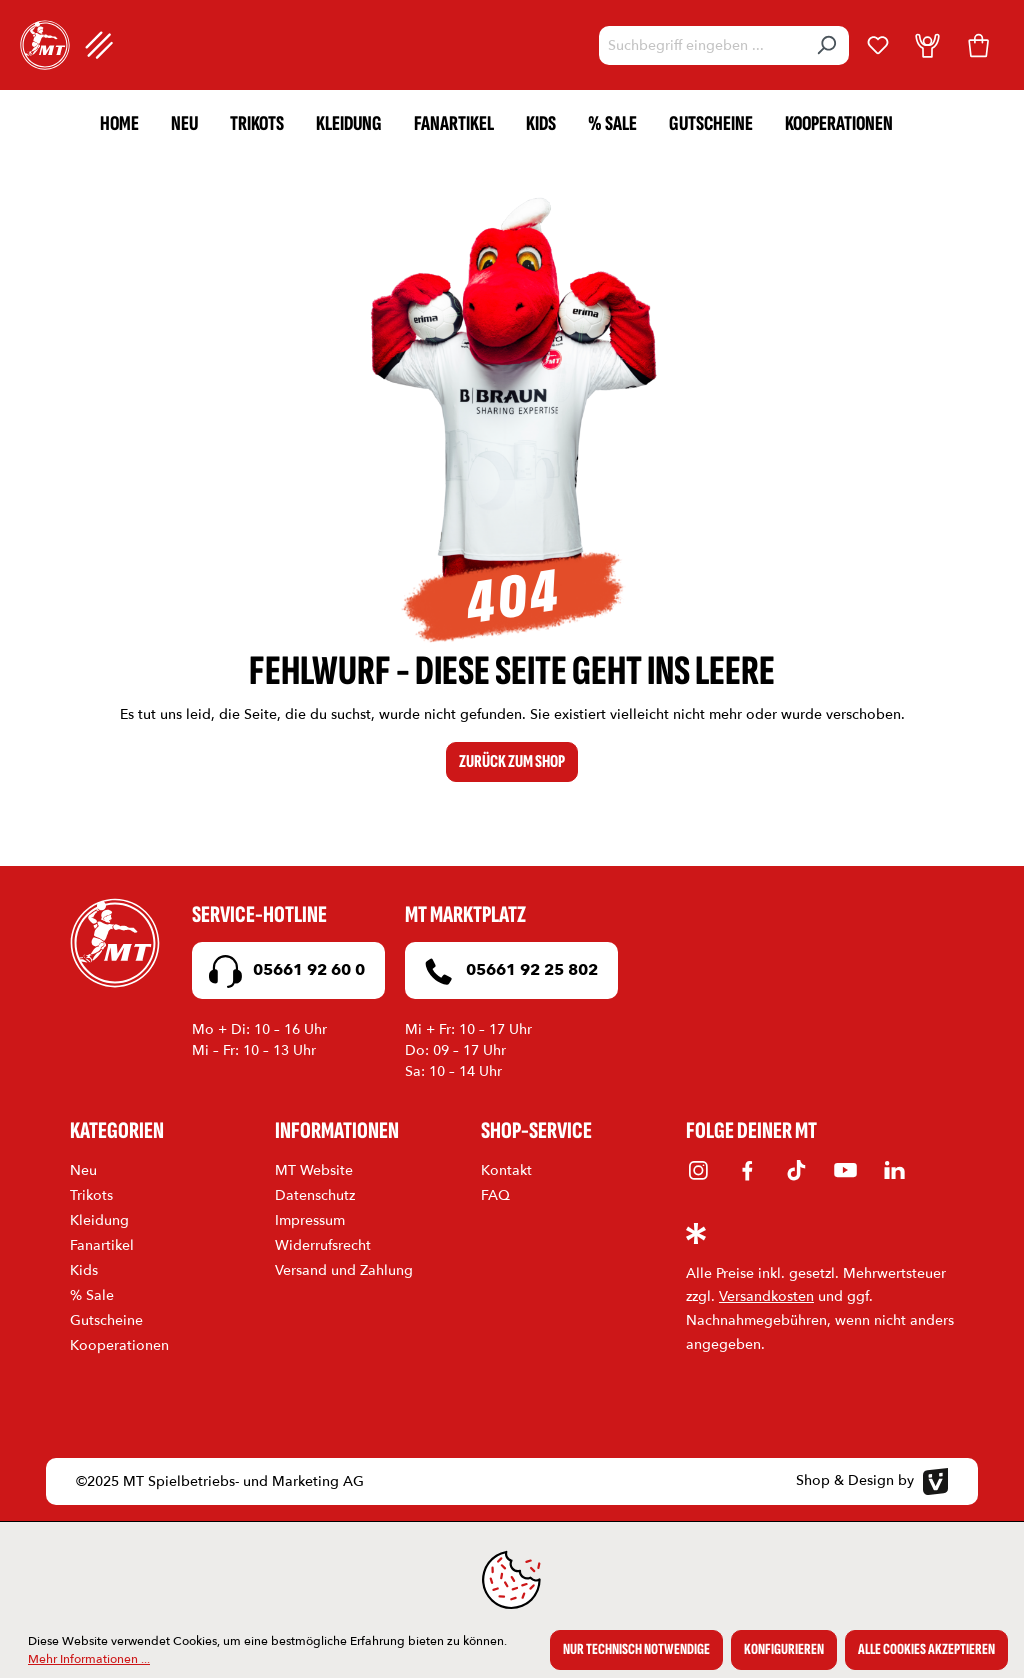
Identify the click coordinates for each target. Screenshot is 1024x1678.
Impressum (310, 1220)
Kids (84, 1270)
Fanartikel (102, 1245)
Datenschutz (315, 1195)
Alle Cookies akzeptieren (926, 1649)
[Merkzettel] (878, 45)
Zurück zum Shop (512, 761)
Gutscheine (106, 1320)
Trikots (91, 1195)
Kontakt (506, 1170)
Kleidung (99, 1220)
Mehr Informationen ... (89, 1659)
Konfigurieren (784, 1649)
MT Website (314, 1170)
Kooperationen (119, 1345)
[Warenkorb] (978, 45)
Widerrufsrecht (323, 1245)
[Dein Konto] (927, 45)
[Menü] (99, 45)
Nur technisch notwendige (636, 1649)
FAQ (495, 1195)
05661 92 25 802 (506, 971)
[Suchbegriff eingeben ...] (701, 45)
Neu (83, 1170)
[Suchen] (826, 45)
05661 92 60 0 (283, 971)
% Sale (92, 1295)
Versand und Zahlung (344, 1270)
